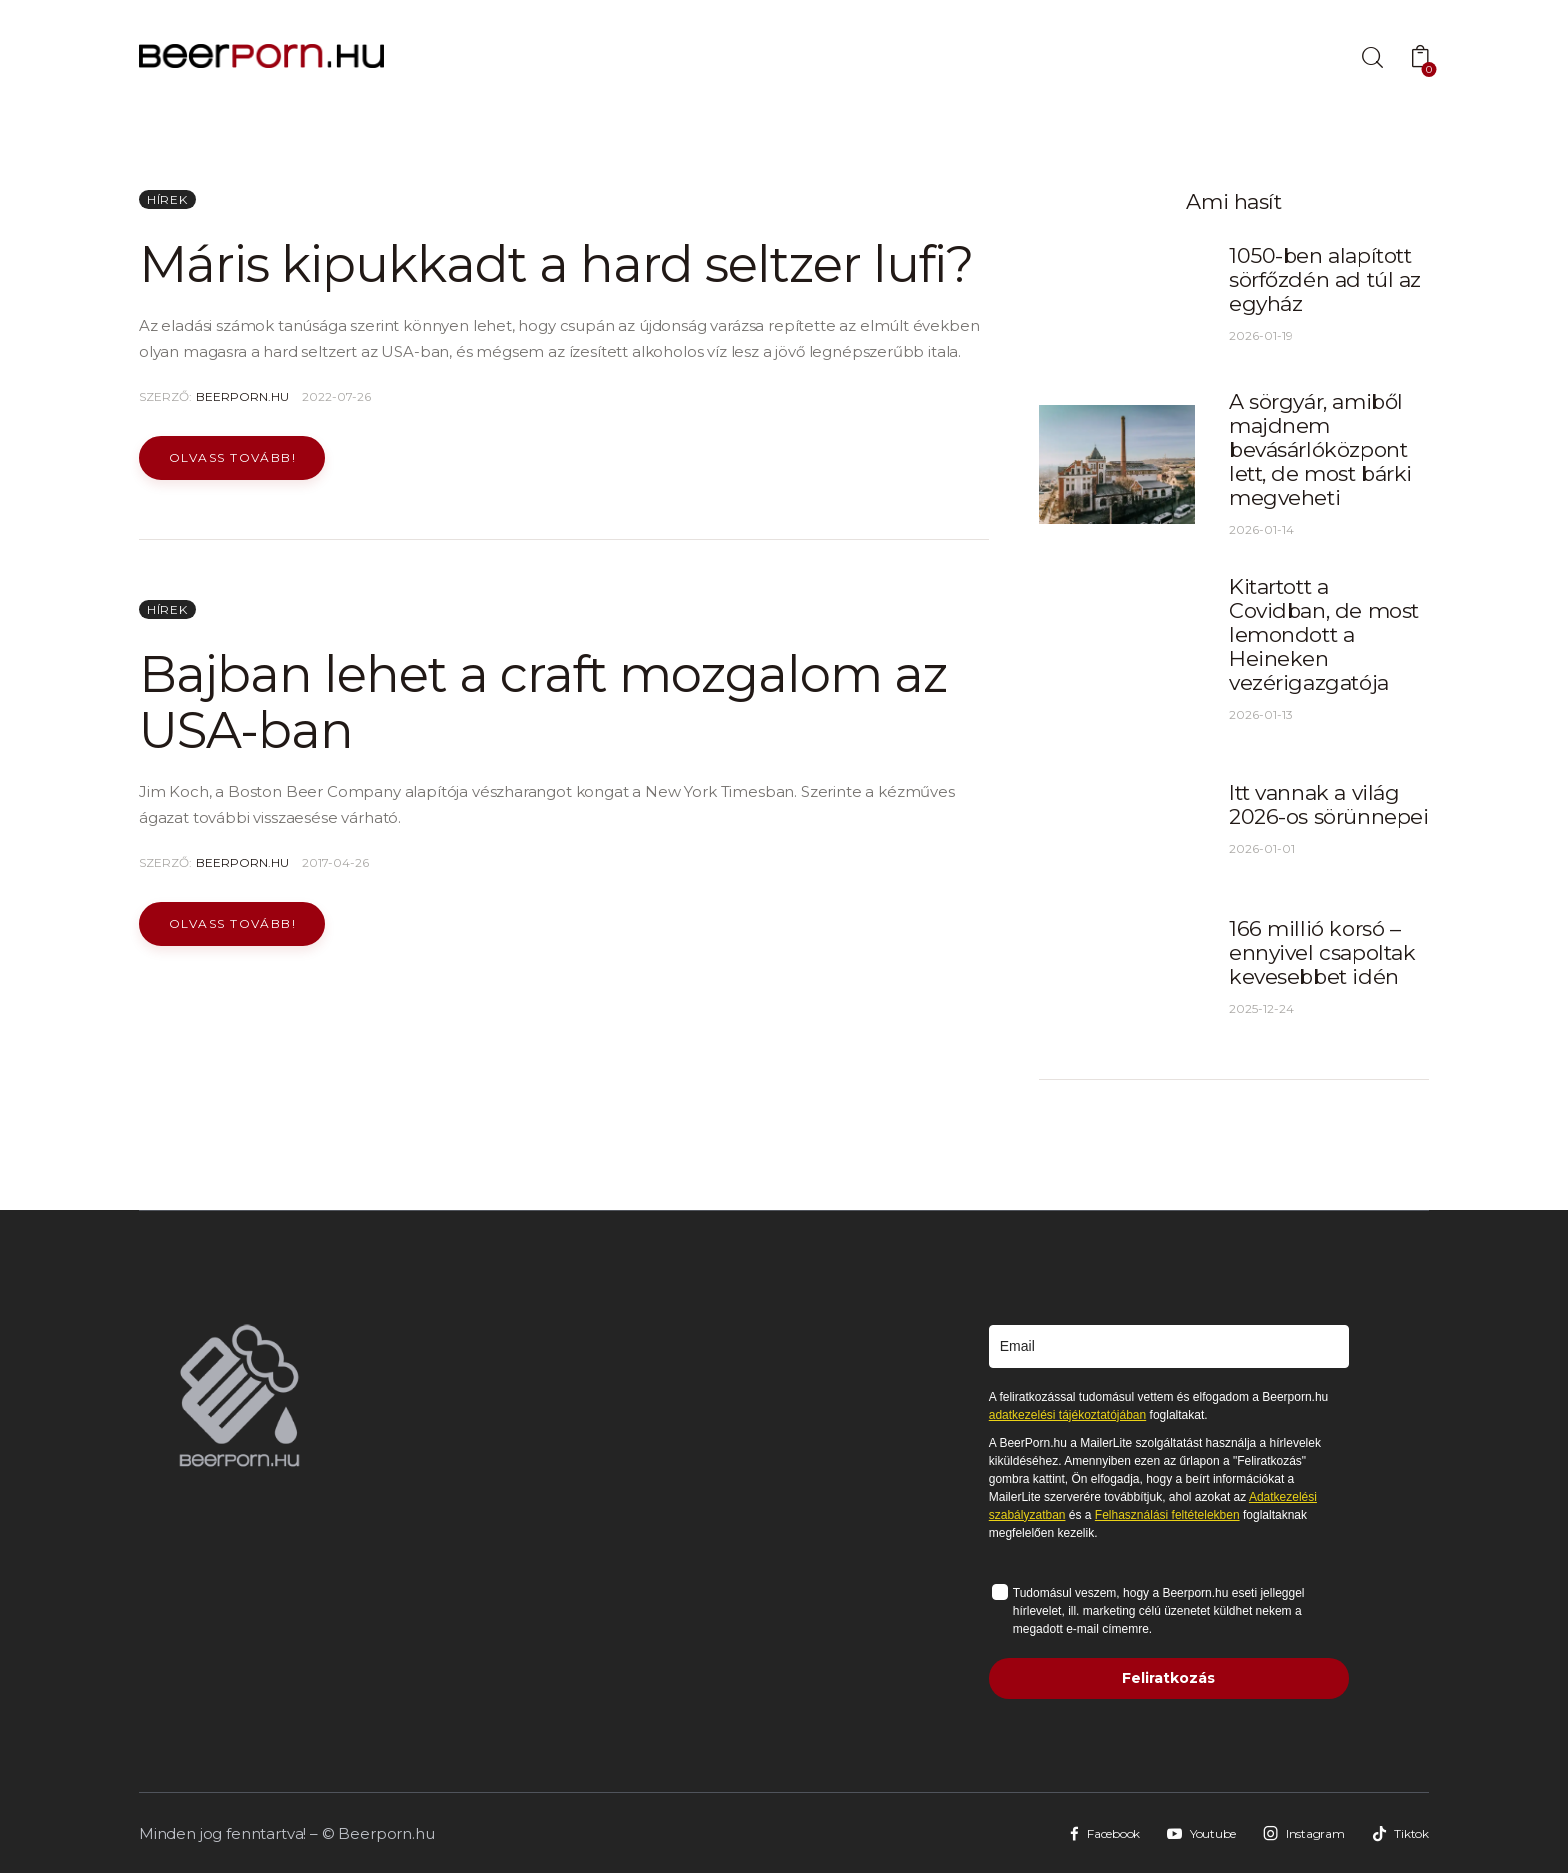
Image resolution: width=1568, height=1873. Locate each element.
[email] (1169, 1346)
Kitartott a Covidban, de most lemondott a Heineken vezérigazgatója (1324, 634)
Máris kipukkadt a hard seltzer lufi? (556, 264)
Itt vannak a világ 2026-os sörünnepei (1328, 804)
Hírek (167, 199)
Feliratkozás (1168, 1678)
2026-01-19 (1261, 335)
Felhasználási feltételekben (1167, 1515)
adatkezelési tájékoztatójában (1067, 1415)
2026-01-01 (1262, 848)
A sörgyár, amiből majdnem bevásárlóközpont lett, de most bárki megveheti (1320, 449)
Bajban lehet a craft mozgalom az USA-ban (543, 702)
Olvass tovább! (232, 457)
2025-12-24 (1261, 1008)
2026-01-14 (1261, 529)
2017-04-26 (335, 862)
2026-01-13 (1261, 714)
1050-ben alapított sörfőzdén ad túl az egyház (1325, 279)
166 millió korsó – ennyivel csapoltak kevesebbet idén (1322, 952)
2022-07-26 (336, 396)
